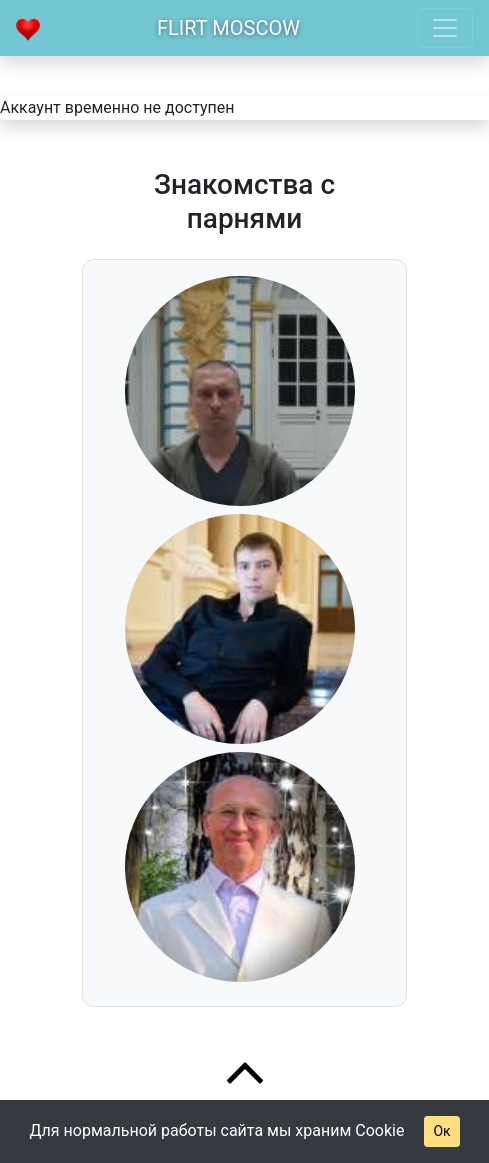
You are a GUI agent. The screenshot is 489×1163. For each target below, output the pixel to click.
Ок (441, 1131)
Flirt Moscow (228, 28)
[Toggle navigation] (445, 28)
